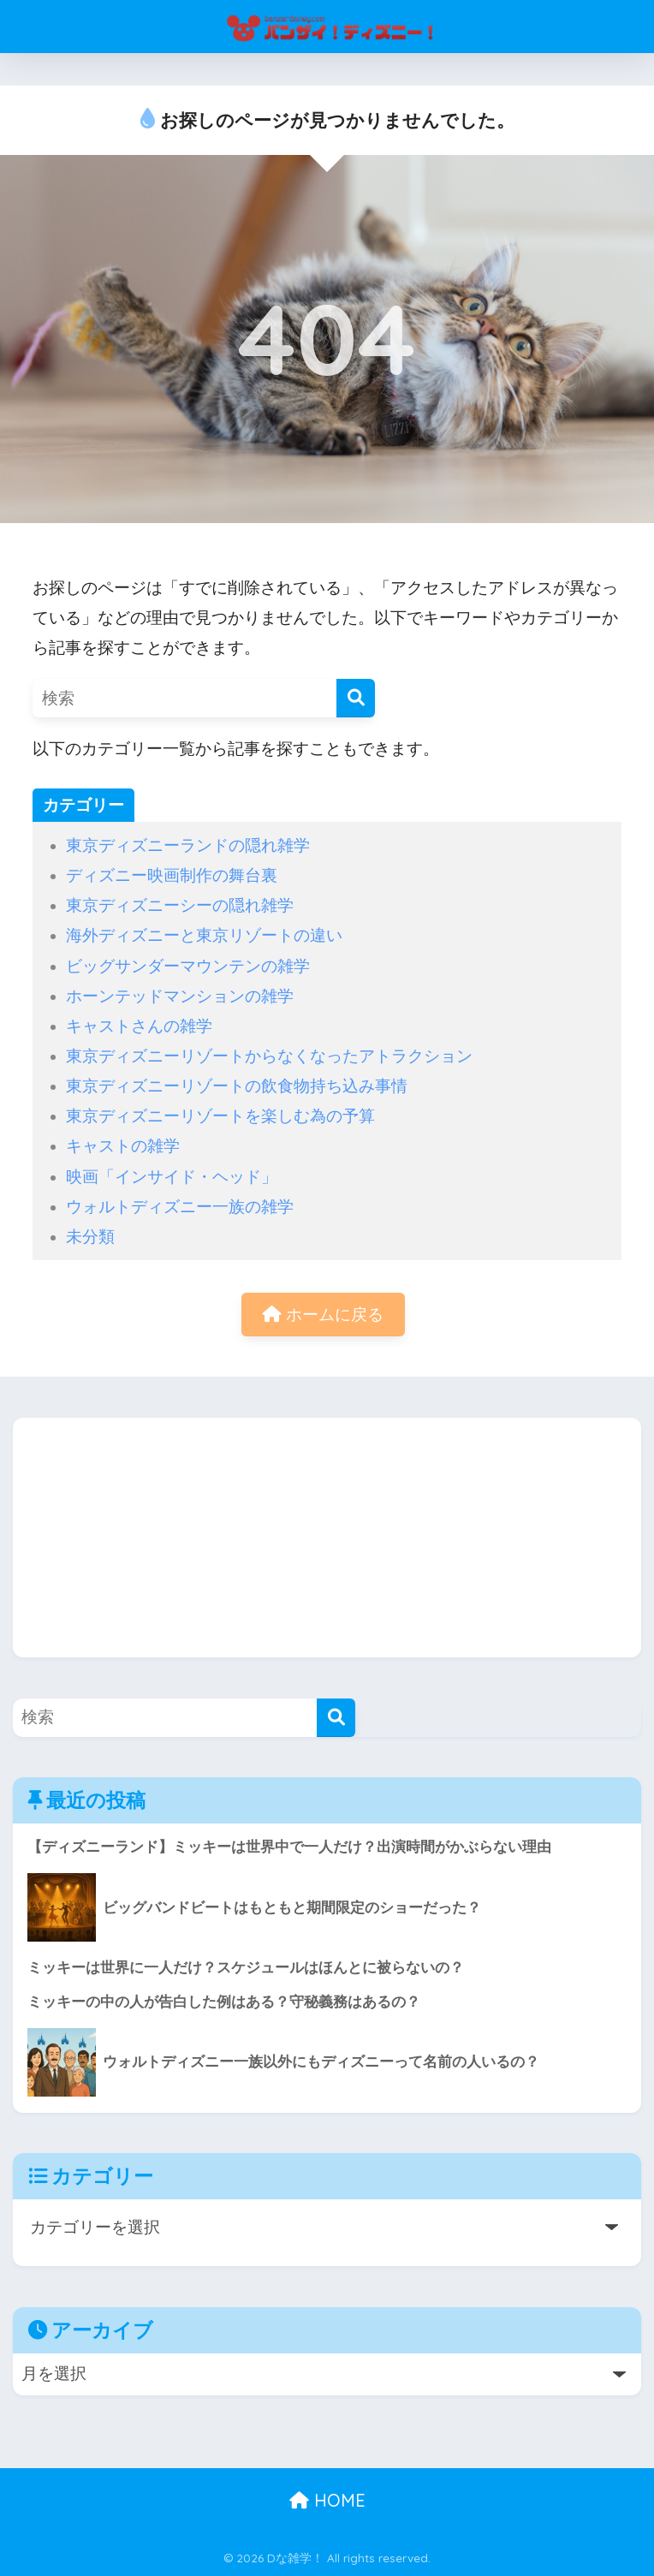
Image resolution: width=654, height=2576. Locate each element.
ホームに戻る (323, 1315)
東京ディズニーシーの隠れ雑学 (180, 905)
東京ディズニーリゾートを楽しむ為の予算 (220, 1116)
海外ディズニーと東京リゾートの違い (204, 935)
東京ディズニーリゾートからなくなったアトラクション (269, 1056)
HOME (327, 2500)
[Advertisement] (327, 1537)
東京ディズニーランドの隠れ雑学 (188, 845)
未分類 (90, 1237)
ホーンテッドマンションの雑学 (180, 996)
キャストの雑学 (123, 1146)
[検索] (355, 698)
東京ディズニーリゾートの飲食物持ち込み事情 (236, 1086)
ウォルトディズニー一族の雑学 (180, 1207)
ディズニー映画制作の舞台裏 (171, 875)
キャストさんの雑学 (139, 1026)
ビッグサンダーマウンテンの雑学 (188, 966)
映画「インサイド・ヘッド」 (171, 1177)
